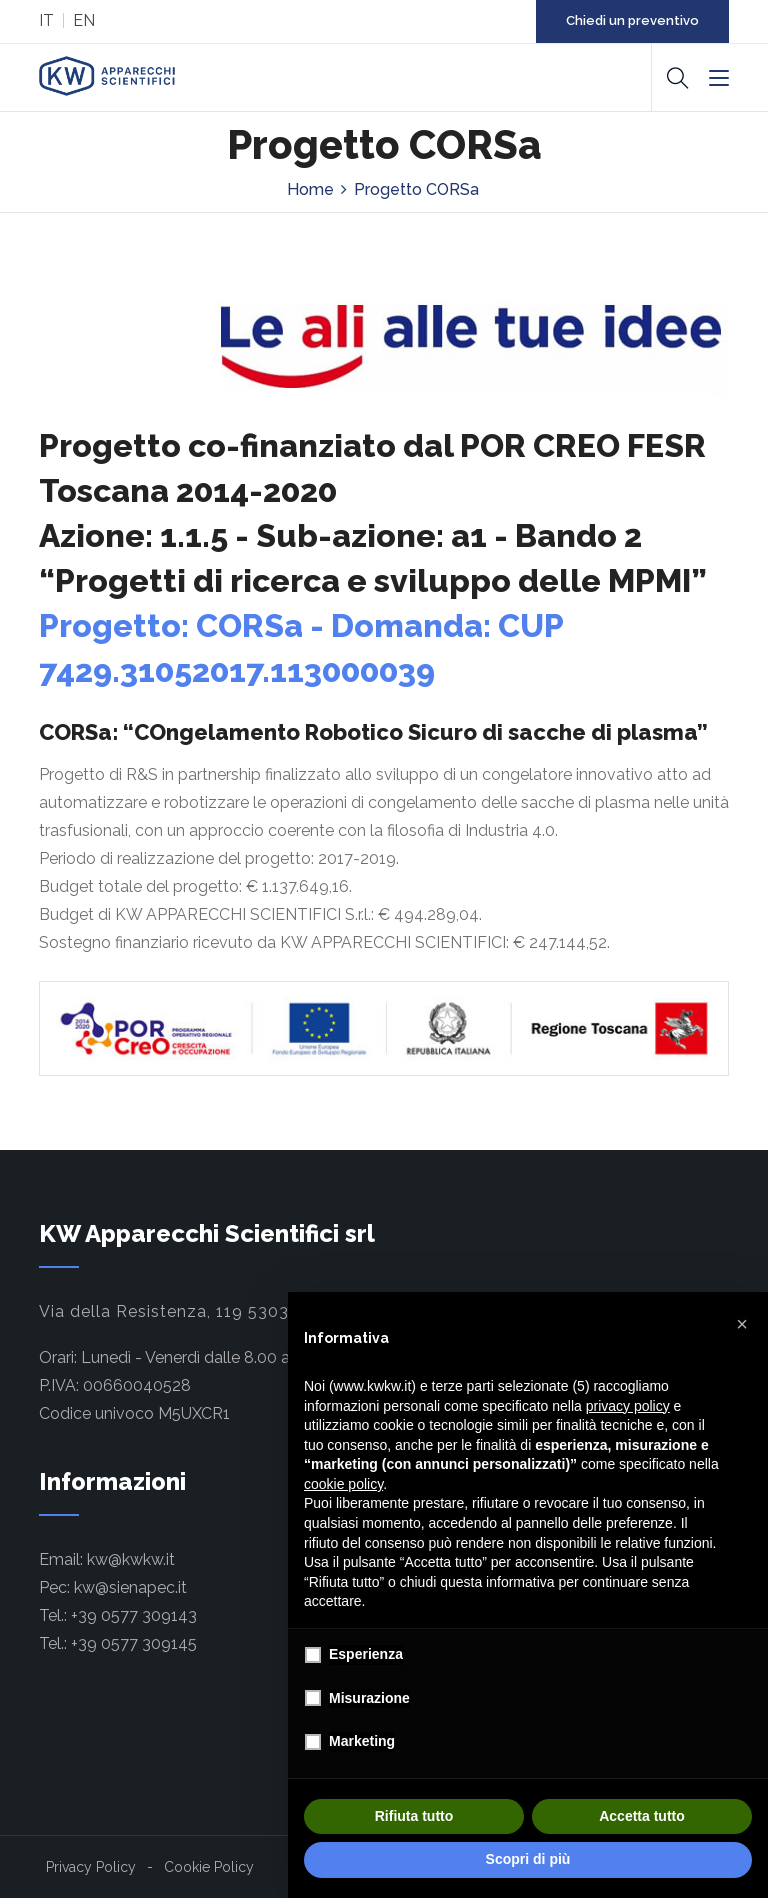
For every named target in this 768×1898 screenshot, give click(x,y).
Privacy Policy (91, 1867)
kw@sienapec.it (130, 1587)
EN (84, 20)
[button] (742, 1324)
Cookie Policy (209, 1867)
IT (46, 20)
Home (310, 189)
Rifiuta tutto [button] (414, 1816)
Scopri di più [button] (528, 1859)
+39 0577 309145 (134, 1643)
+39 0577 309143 (134, 1615)
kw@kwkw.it (131, 1559)
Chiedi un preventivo (632, 20)
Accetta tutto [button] (642, 1816)
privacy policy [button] (628, 1406)
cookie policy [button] (343, 1484)
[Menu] (719, 79)
